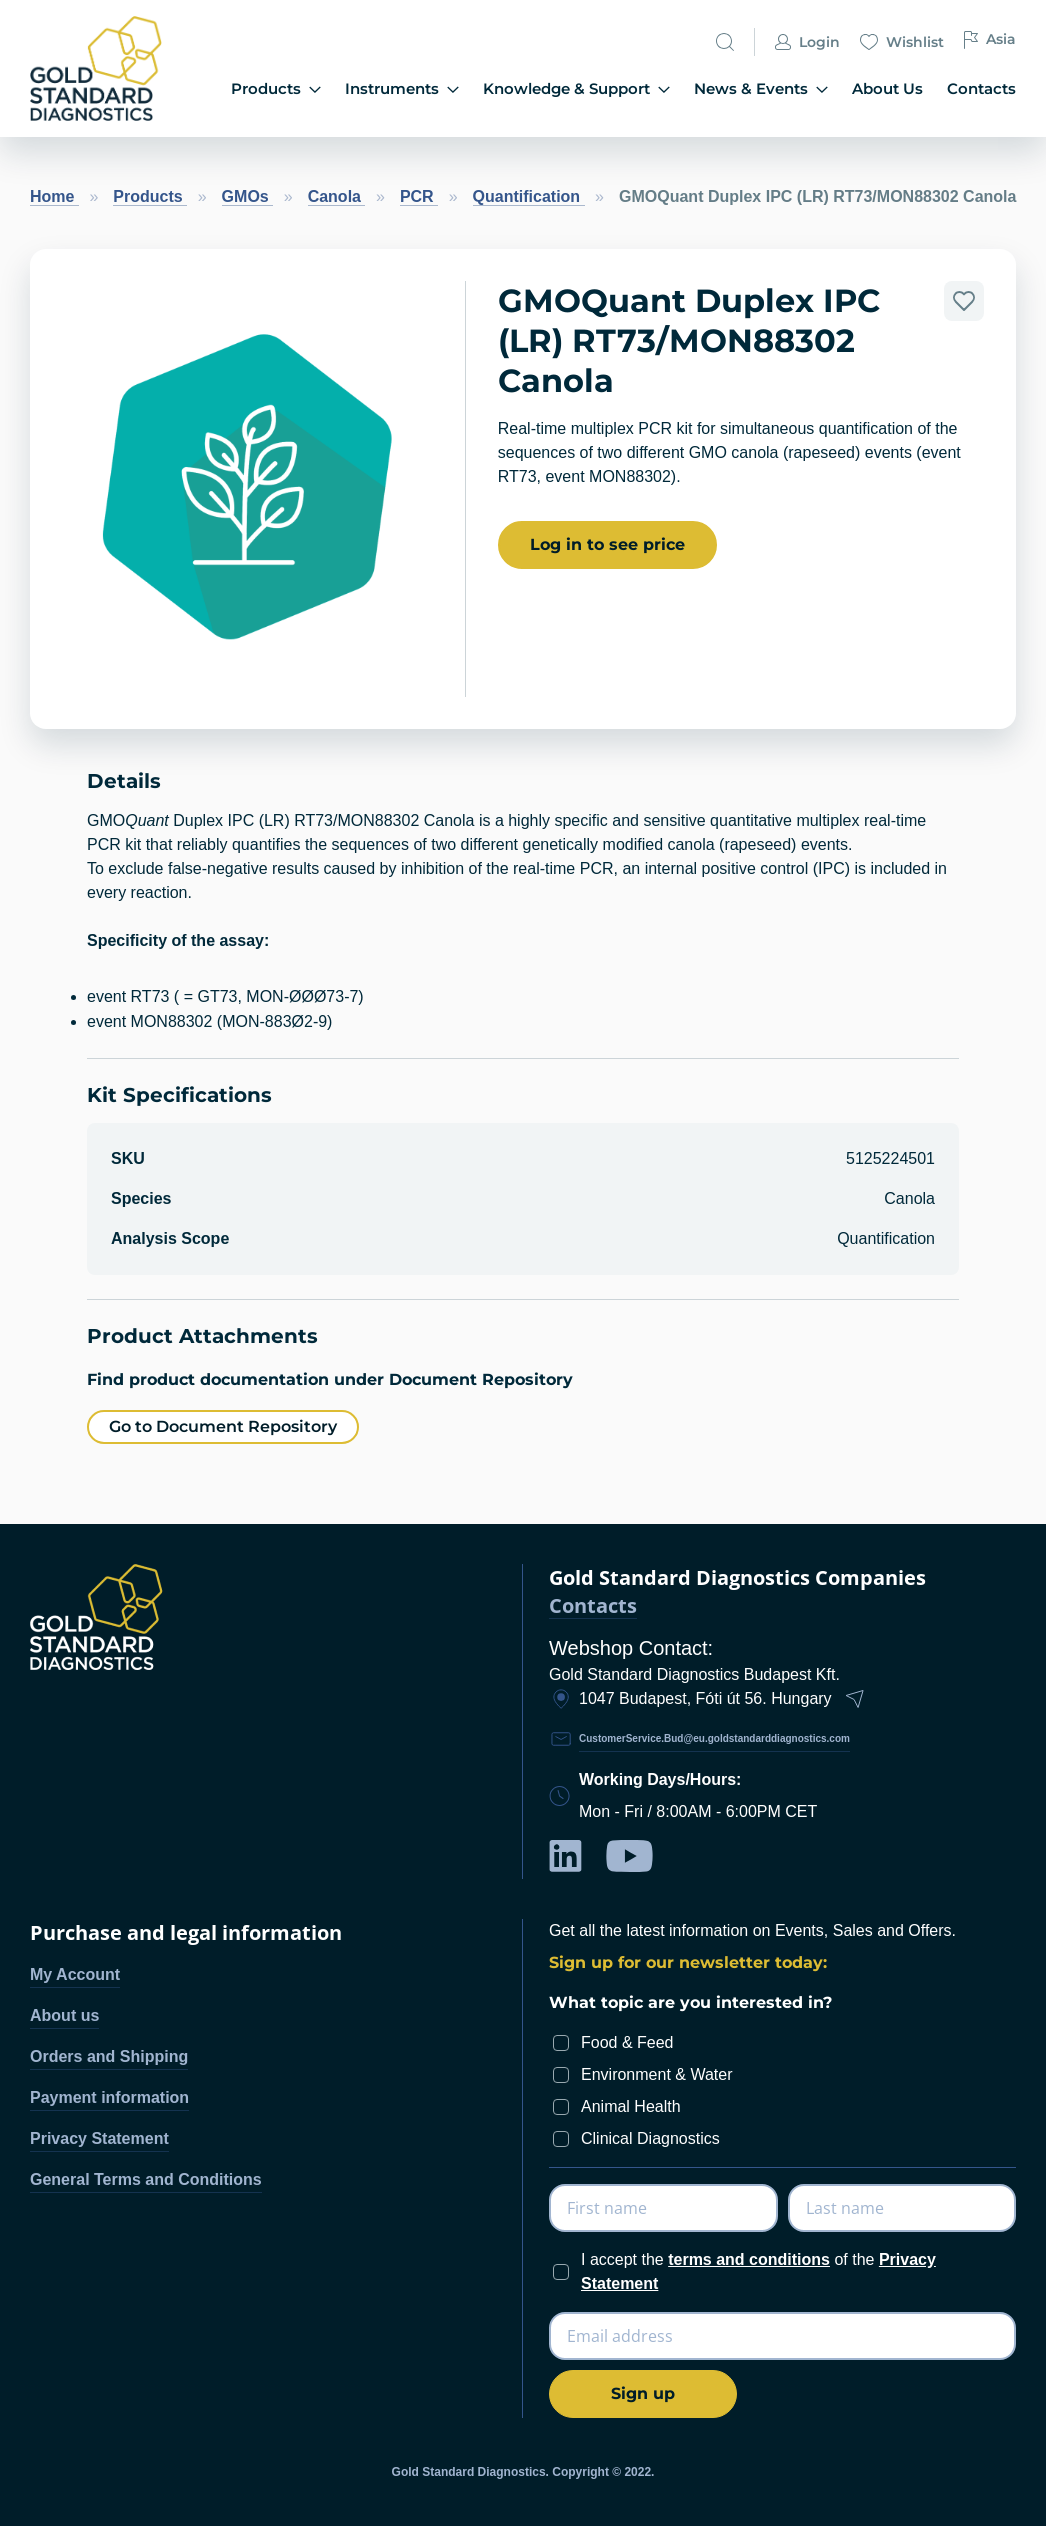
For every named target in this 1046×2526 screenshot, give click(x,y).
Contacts (593, 1606)
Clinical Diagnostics (650, 2138)
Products (150, 196)
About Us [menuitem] (893, 88)
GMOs (248, 196)
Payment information (109, 2097)
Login (807, 46)
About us (64, 2015)
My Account (75, 1974)
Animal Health (631, 2106)
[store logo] (102, 68)
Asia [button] (990, 43)
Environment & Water (656, 2074)
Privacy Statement (99, 2138)
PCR (419, 196)
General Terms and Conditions (146, 2179)
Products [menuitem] (302, 88)
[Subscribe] (643, 2394)
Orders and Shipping (109, 2056)
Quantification (529, 196)
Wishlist (902, 46)
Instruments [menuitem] (424, 88)
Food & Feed (627, 2042)
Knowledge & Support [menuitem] (594, 88)
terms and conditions (749, 2259)
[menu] (607, 89)
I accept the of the (758, 2271)
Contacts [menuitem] (983, 88)
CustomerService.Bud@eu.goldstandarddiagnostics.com (714, 1738)
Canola (337, 196)
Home (54, 196)
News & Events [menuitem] (772, 88)
